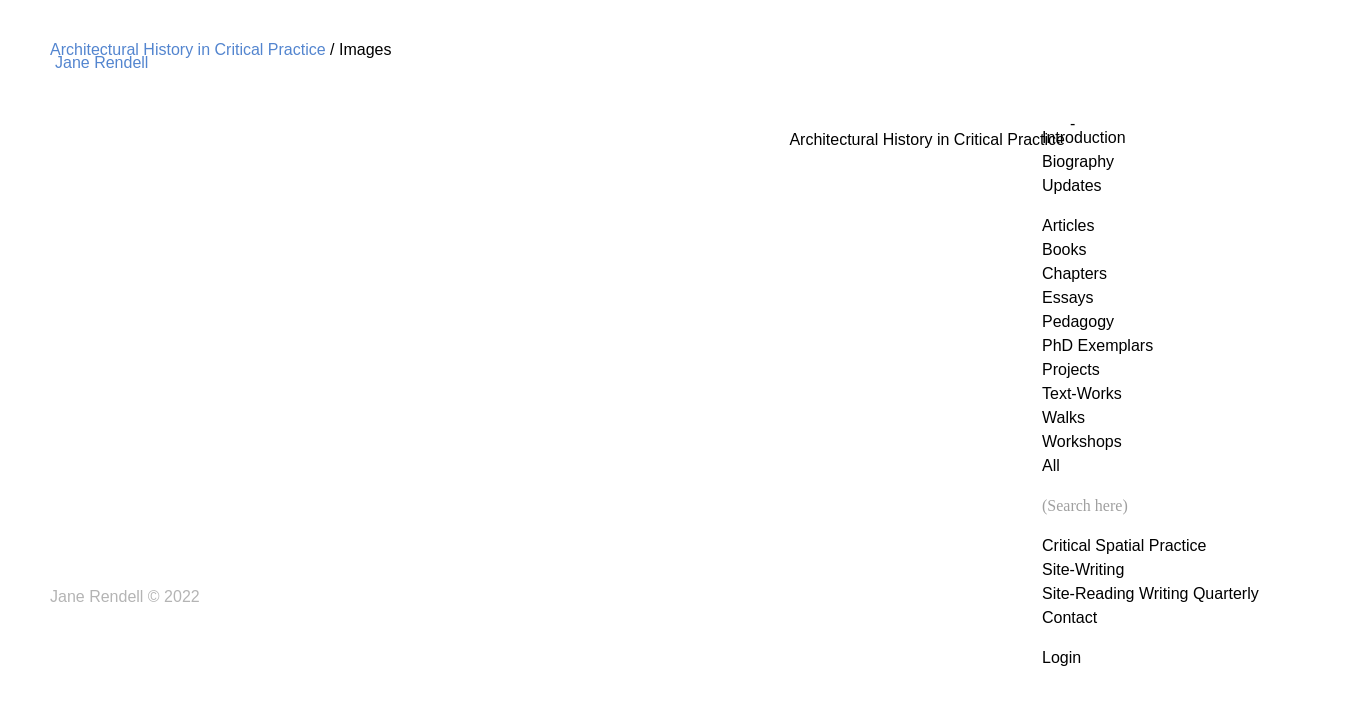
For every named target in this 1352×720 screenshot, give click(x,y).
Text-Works (1082, 393)
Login (1061, 657)
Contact (1069, 617)
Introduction (1084, 137)
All (1051, 465)
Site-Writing (1083, 569)
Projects (1071, 369)
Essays (1068, 297)
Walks (1063, 417)
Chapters (1074, 273)
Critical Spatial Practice (1124, 545)
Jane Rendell (101, 62)
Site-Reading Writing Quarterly (1150, 593)
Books (1064, 249)
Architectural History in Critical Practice (188, 49)
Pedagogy (1078, 321)
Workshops (1082, 441)
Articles (1068, 225)
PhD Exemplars (1097, 345)
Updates (1072, 185)
